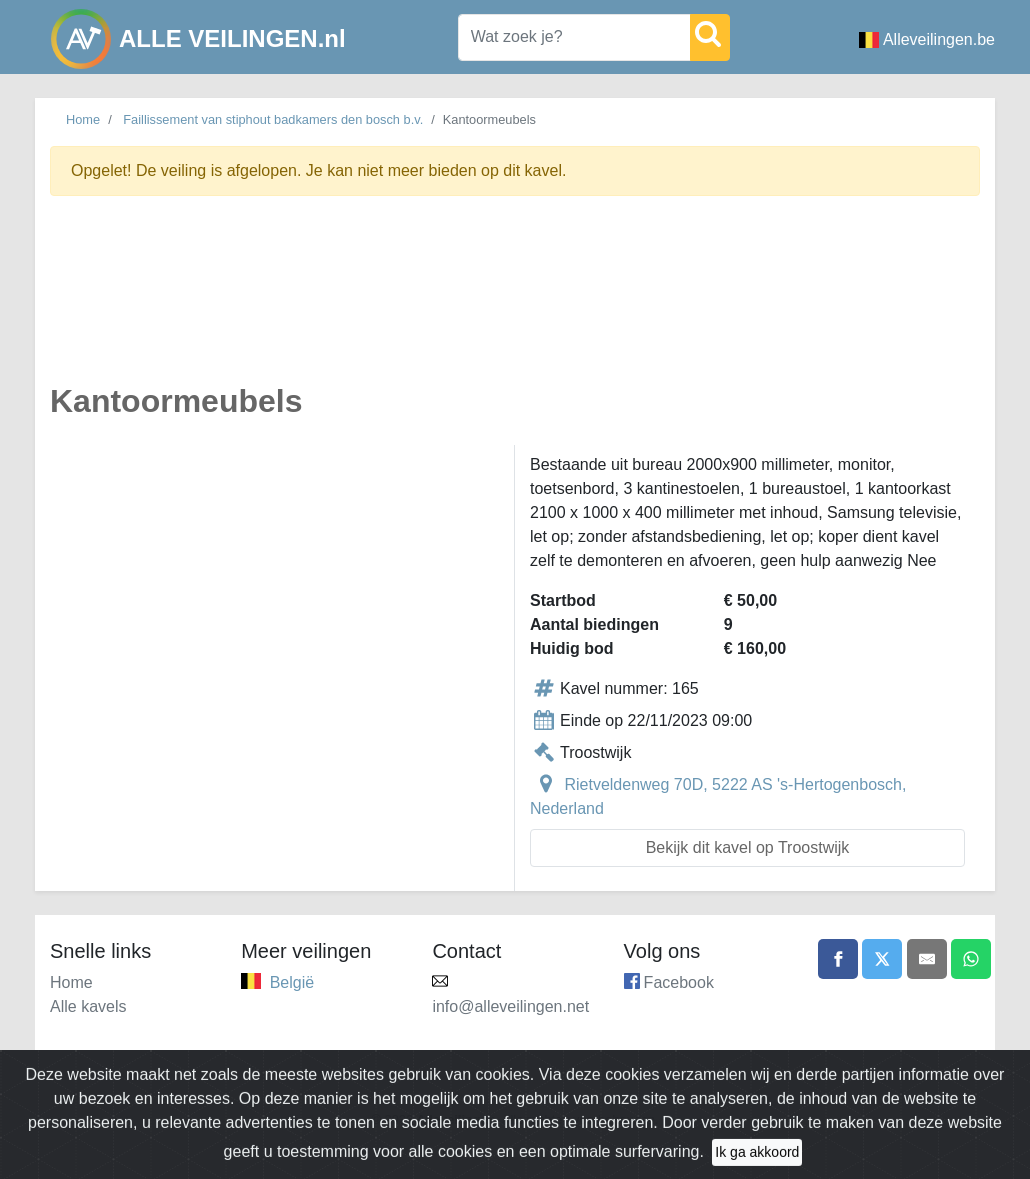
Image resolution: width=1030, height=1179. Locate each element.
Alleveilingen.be (927, 39)
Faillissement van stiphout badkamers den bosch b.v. (273, 119)
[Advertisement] (515, 301)
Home (83, 119)
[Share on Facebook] (838, 959)
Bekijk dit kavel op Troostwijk (748, 847)
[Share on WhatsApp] (971, 959)
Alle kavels (88, 1006)
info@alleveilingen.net (510, 1006)
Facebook (679, 982)
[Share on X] (882, 959)
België (292, 982)
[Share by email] (927, 959)
